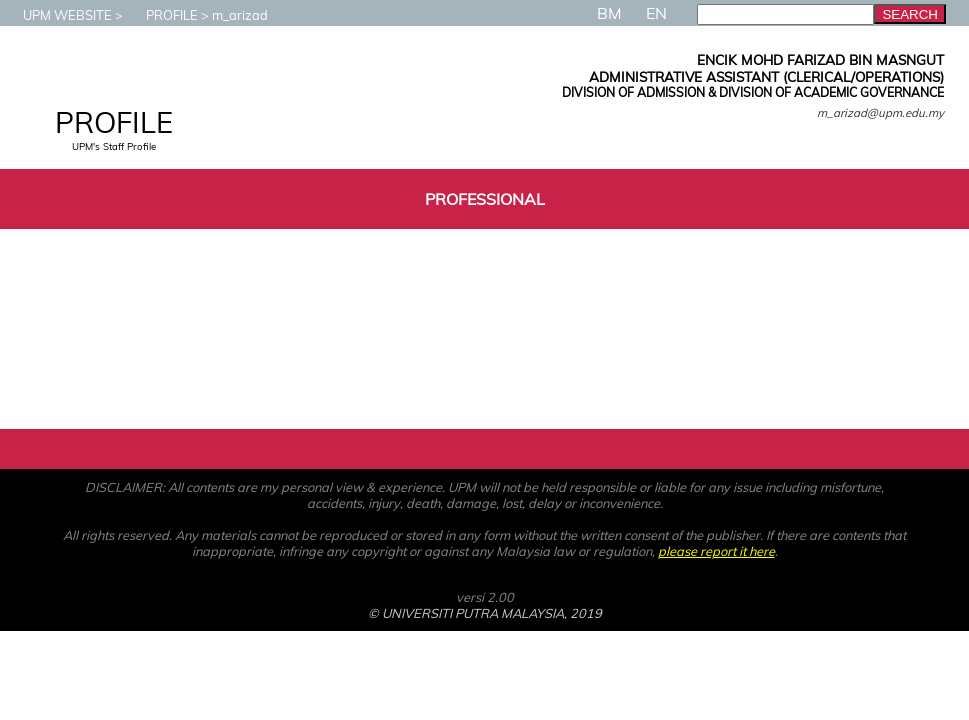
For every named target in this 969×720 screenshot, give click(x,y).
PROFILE (162, 15)
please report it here (716, 551)
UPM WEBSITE (57, 15)
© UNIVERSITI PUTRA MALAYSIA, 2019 (485, 613)
